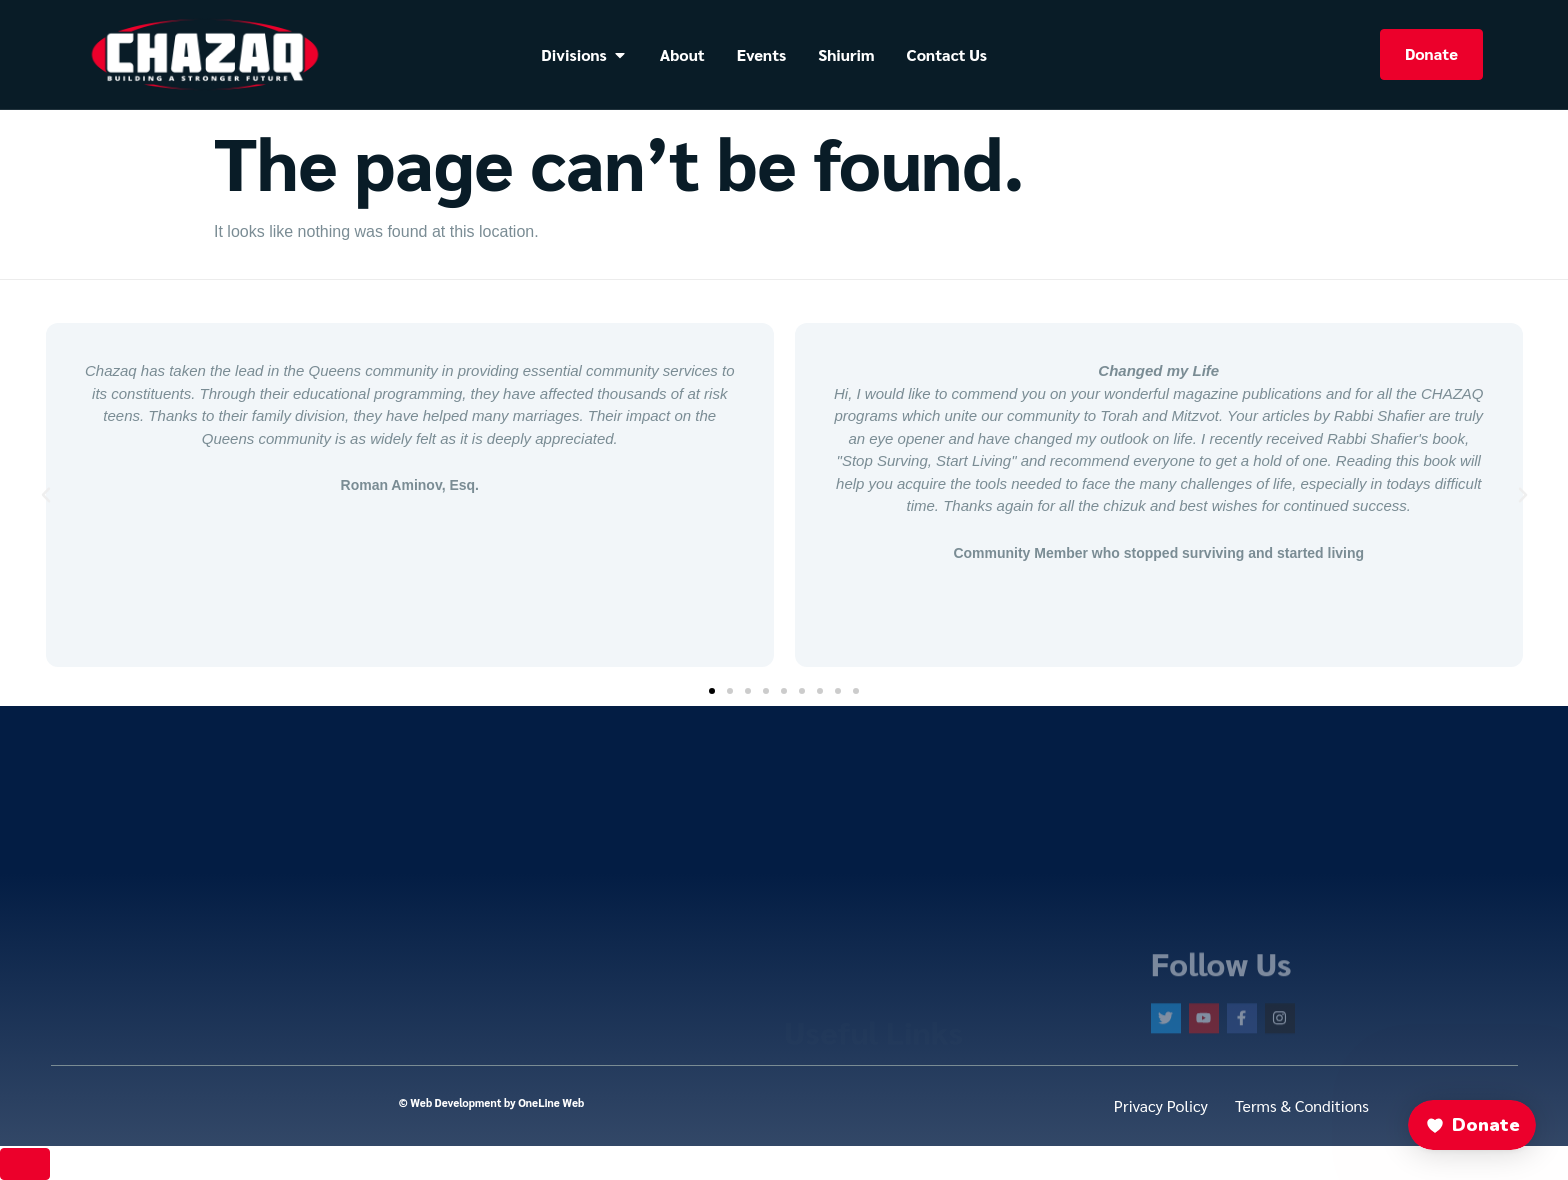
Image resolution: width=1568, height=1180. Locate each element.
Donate (1431, 53)
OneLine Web (551, 1102)
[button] (46, 495)
